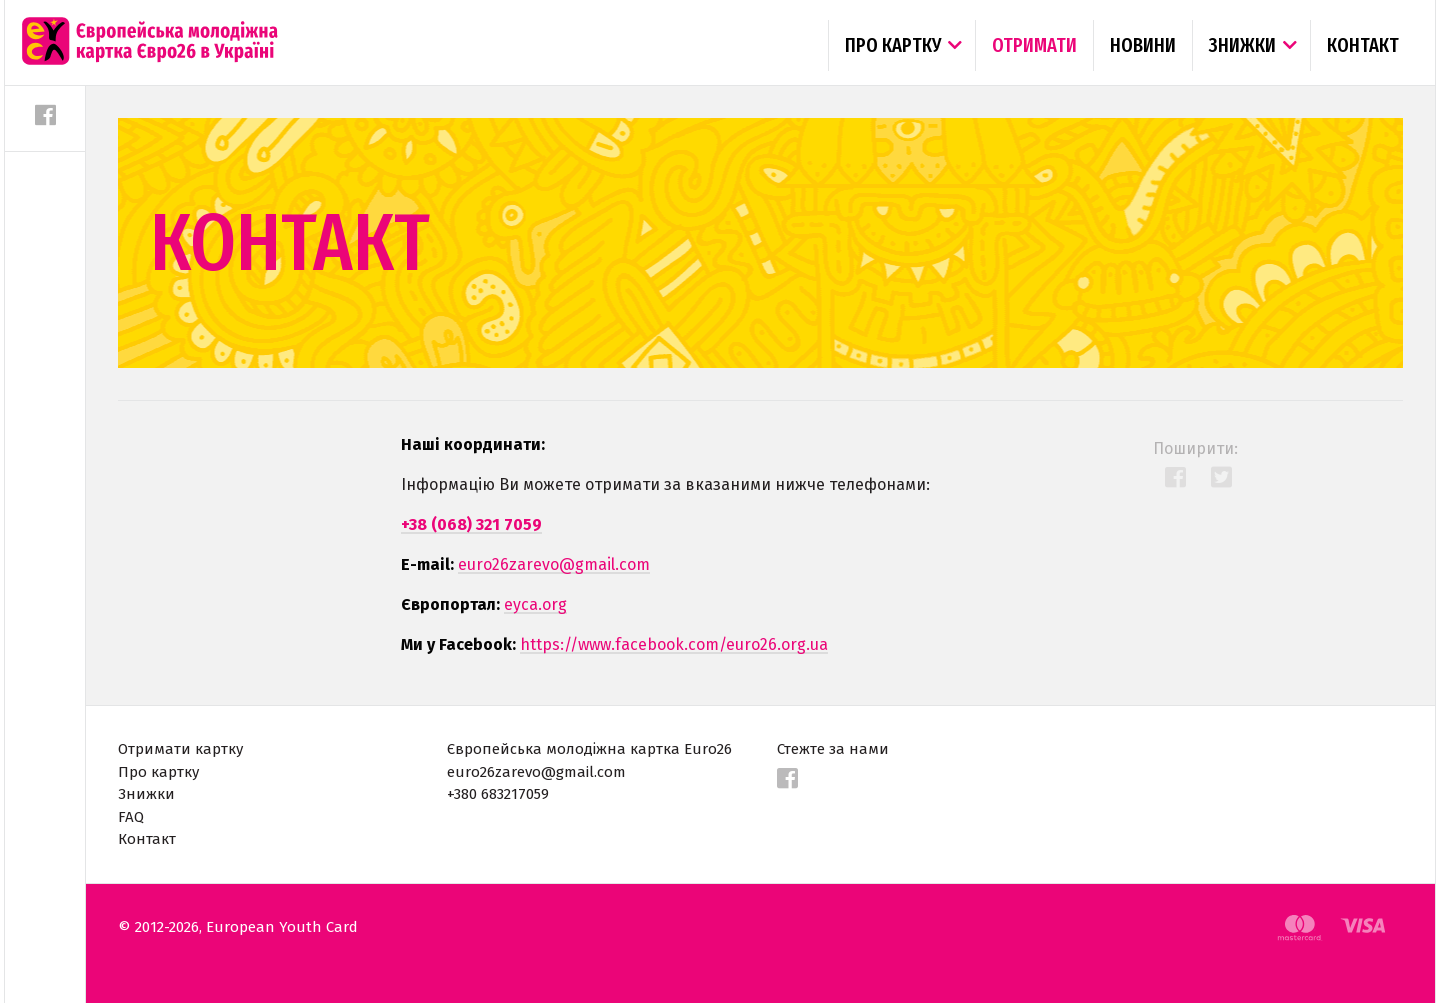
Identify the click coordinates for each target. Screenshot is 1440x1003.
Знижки (1242, 45)
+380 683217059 (498, 794)
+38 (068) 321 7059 (471, 524)
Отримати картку (180, 749)
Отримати (1034, 45)
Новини (1143, 45)
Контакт (1363, 45)
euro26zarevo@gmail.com (554, 564)
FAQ (131, 817)
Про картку (893, 45)
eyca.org (535, 604)
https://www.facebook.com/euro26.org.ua (674, 644)
